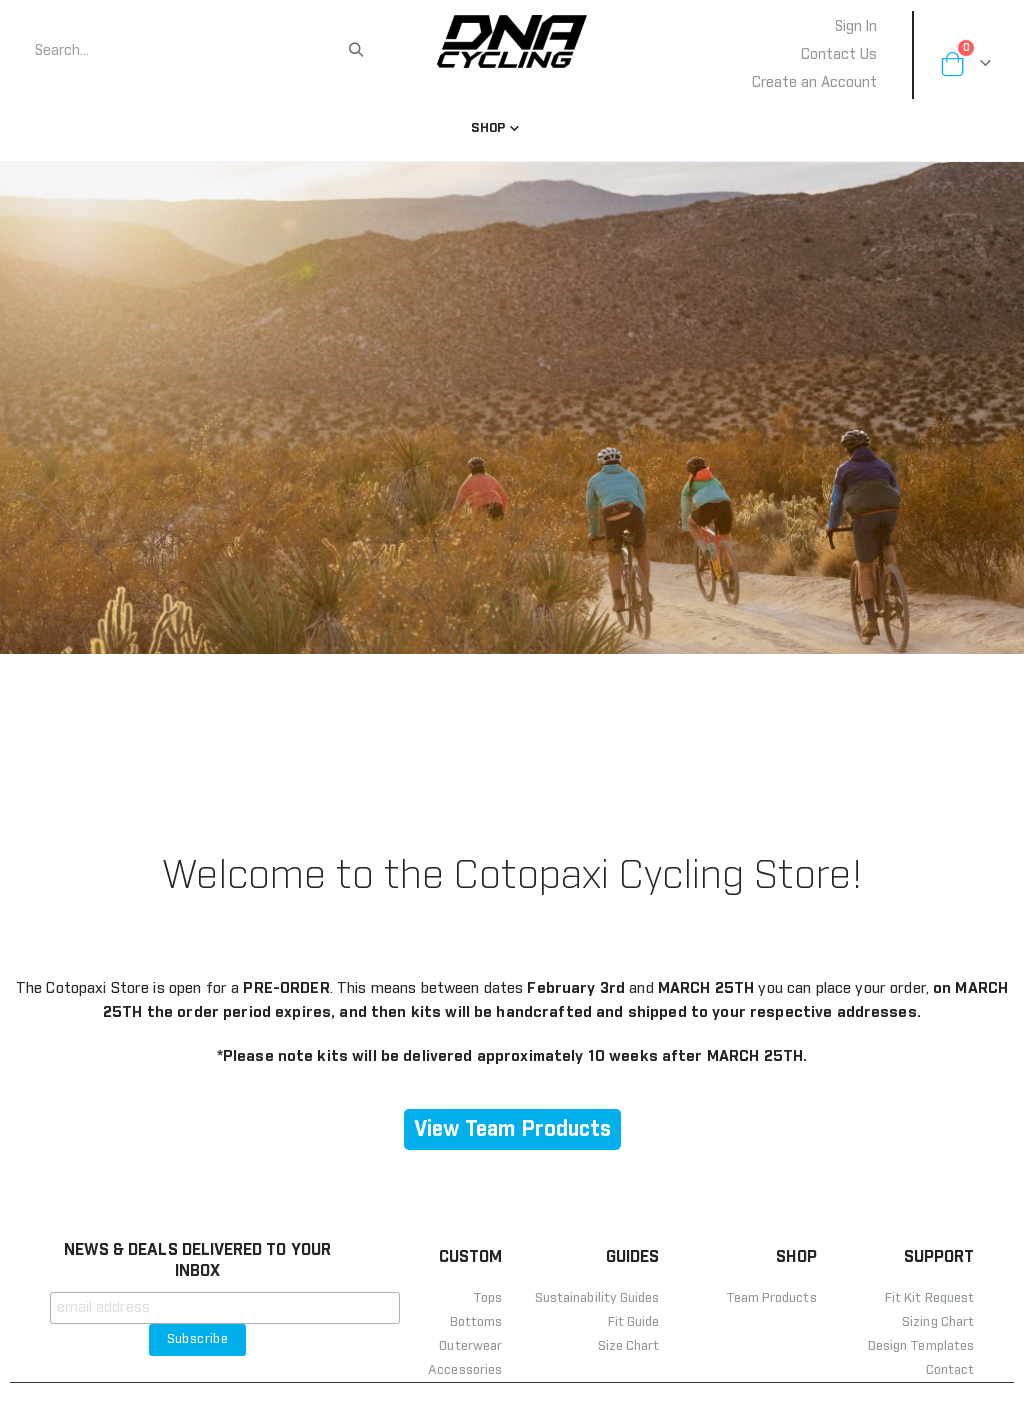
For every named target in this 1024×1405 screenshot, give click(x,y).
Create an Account (814, 83)
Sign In (856, 27)
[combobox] (190, 51)
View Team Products (512, 1151)
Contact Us (839, 55)
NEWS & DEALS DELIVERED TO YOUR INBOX (197, 1282)
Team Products (771, 1320)
